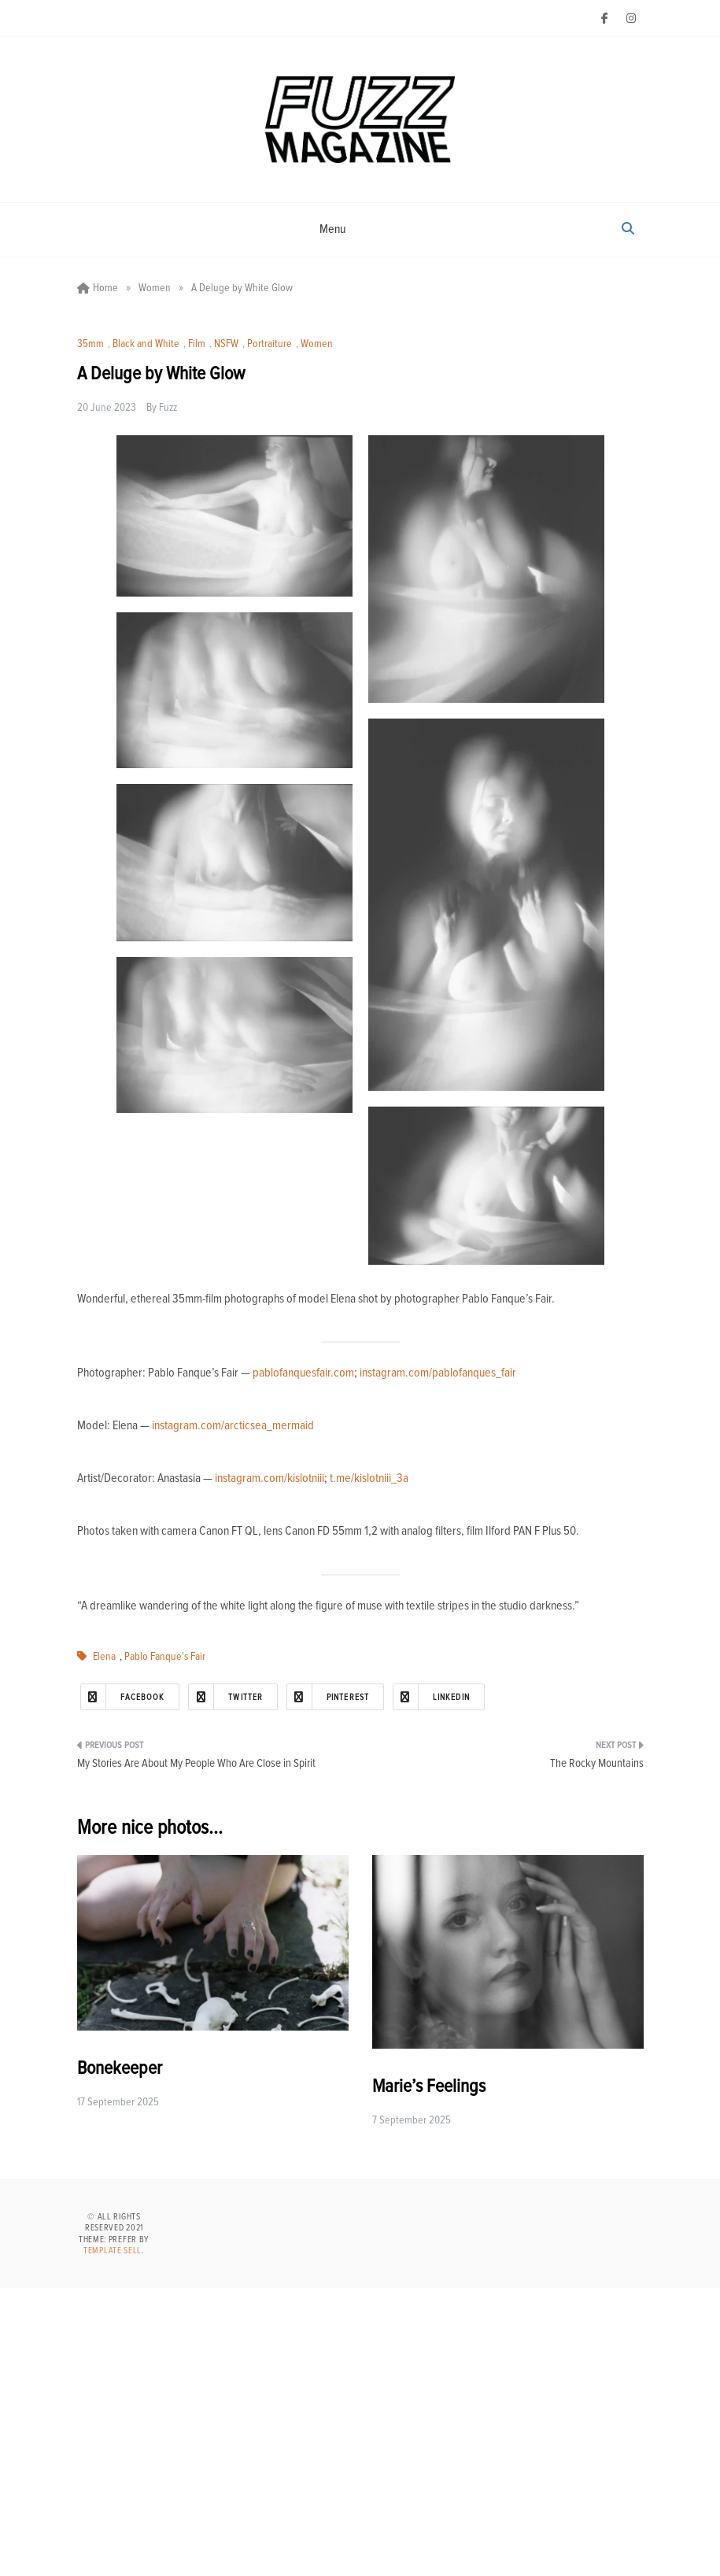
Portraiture (269, 343)
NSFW (226, 343)
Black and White (146, 343)
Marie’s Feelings (429, 2086)
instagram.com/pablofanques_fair (438, 1372)
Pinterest (328, 1696)
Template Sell (112, 2250)
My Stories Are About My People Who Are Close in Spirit (196, 1763)
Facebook (123, 1696)
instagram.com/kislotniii (269, 1478)
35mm (90, 343)
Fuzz (168, 407)
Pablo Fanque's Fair (164, 1656)
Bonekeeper (119, 2068)
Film (196, 343)
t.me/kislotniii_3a (369, 1478)
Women (317, 343)
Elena (104, 1656)
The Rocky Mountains (597, 1763)
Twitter (226, 1696)
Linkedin (431, 1696)
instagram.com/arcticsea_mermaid (233, 1425)
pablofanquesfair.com (303, 1372)
